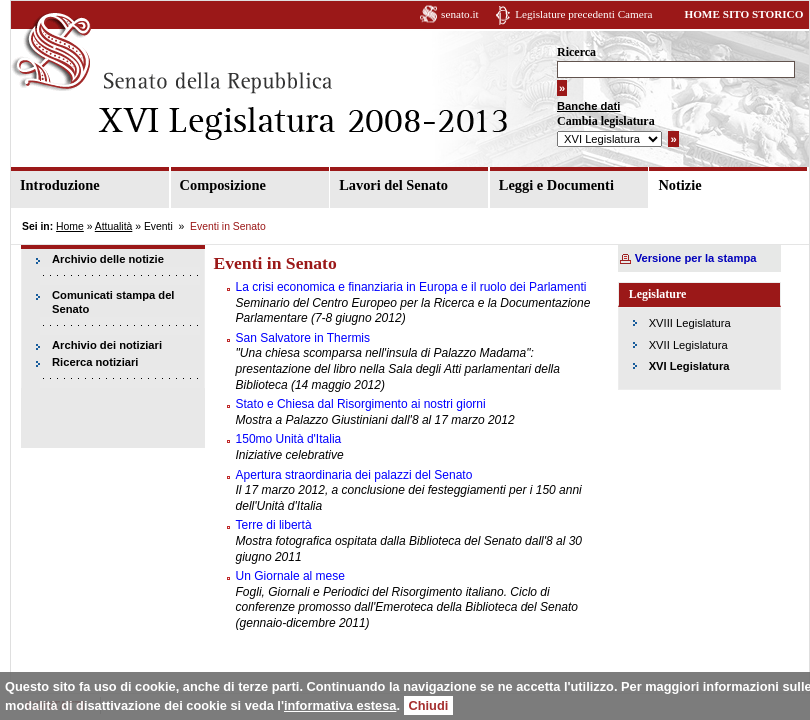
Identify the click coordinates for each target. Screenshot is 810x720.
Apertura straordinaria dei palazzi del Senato (354, 475)
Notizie (679, 185)
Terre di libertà (274, 525)
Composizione (223, 185)
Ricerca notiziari (95, 362)
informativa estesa (340, 705)
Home (70, 226)
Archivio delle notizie (108, 259)
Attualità (114, 226)
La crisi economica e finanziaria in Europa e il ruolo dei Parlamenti (411, 287)
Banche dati (588, 106)
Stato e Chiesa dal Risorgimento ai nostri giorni (361, 404)
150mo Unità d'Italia (289, 439)
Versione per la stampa (696, 258)
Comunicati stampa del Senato (113, 302)
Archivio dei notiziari (107, 345)
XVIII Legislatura (690, 323)
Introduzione (60, 185)
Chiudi (429, 705)
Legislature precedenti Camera (583, 14)
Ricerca (576, 52)
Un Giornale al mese (290, 576)
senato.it (460, 14)
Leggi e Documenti (556, 185)
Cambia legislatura (606, 121)
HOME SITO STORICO (743, 14)
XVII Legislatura (688, 345)
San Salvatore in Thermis (303, 338)
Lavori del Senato (393, 185)
